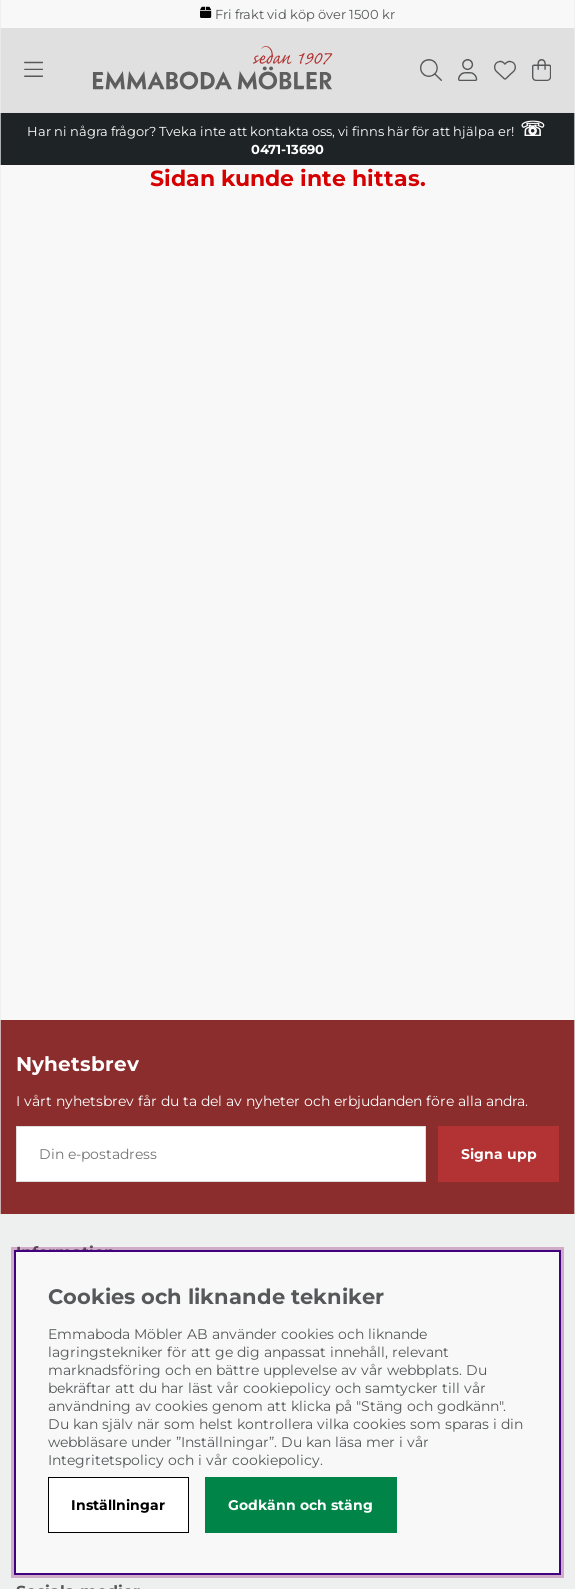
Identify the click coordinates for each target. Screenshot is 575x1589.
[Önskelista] (505, 70)
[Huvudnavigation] (33, 70)
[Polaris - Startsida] (213, 70)
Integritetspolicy (106, 1460)
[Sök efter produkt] (431, 70)
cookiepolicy (276, 1460)
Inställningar (118, 1505)
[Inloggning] (467, 70)
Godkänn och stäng (300, 1505)
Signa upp (499, 1154)
